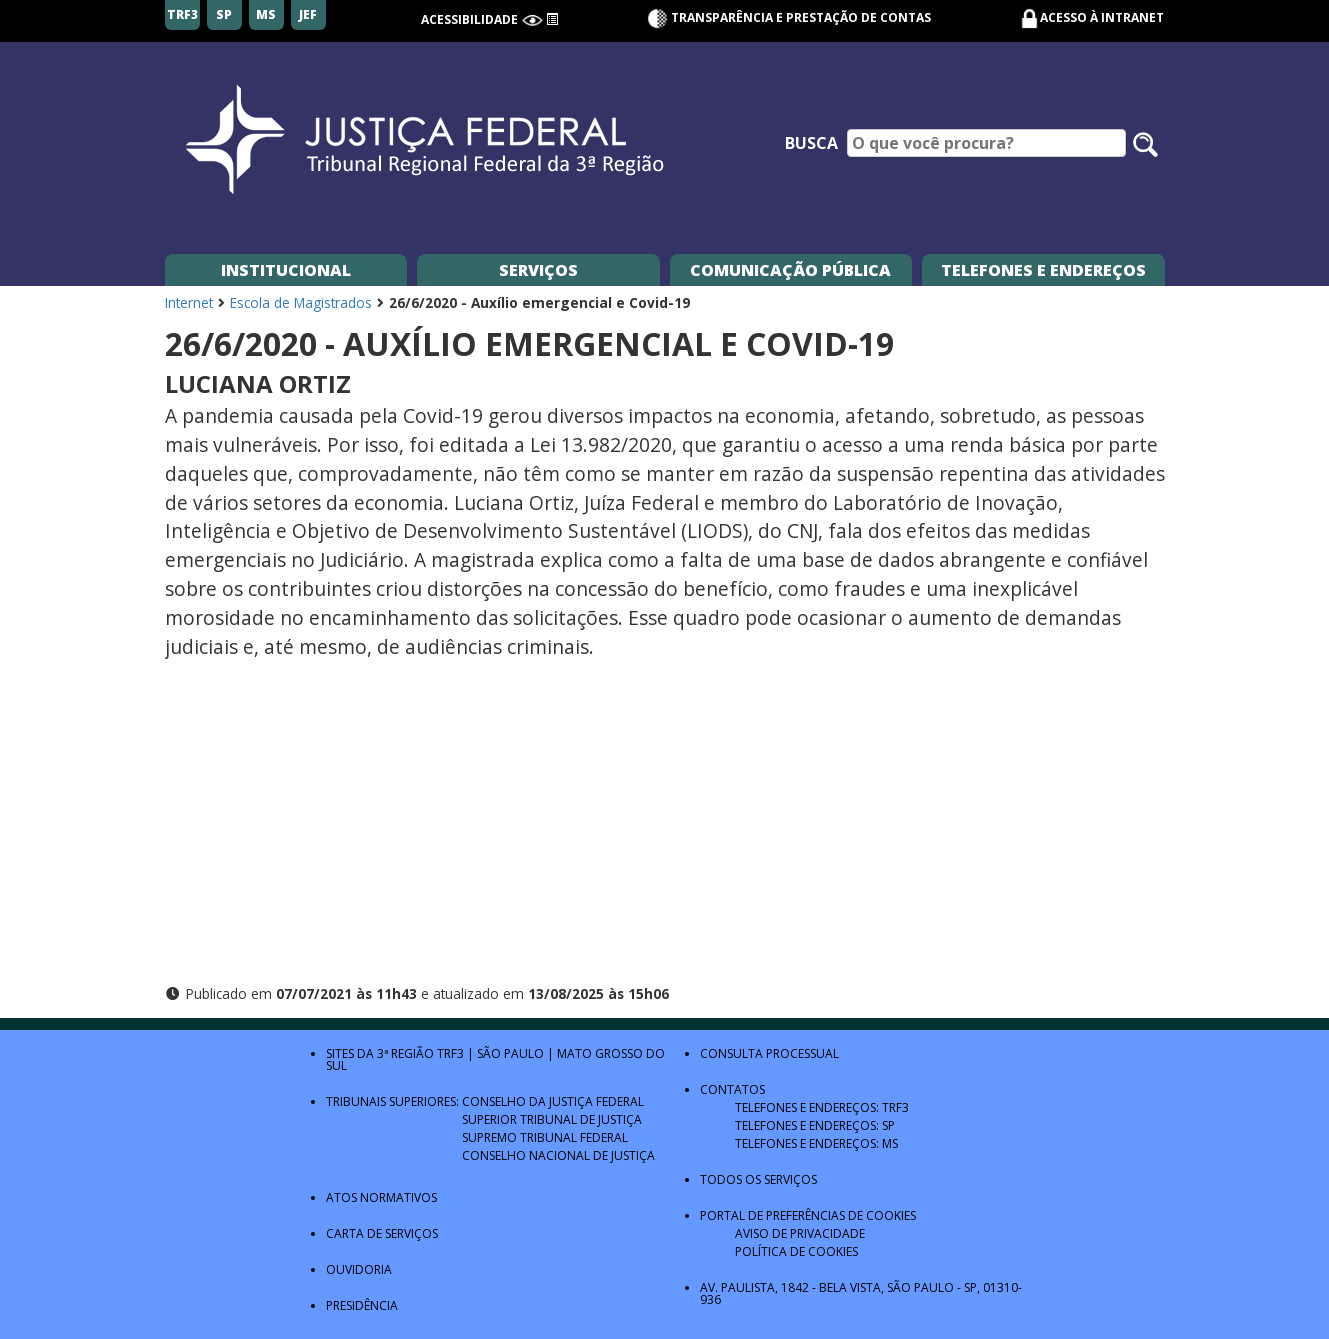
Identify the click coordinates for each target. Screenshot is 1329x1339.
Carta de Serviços (382, 1233)
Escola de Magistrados (301, 302)
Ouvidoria (359, 1269)
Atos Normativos (381, 1197)
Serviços (538, 270)
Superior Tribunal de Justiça (552, 1119)
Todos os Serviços (758, 1179)
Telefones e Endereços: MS (816, 1143)
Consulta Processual (769, 1053)
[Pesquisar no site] (1145, 144)
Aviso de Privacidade (800, 1233)
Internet (189, 302)
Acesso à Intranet (1102, 17)
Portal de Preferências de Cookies (808, 1215)
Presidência (362, 1305)
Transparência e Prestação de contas (789, 17)
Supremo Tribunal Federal (545, 1137)
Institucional (286, 270)
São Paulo (510, 1053)
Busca (811, 143)
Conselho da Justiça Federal (553, 1101)
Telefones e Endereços (1043, 270)
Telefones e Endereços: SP (815, 1125)
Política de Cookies (796, 1251)
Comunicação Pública (790, 270)
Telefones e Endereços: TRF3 (822, 1107)
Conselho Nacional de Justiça (558, 1155)
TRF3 (450, 1053)
